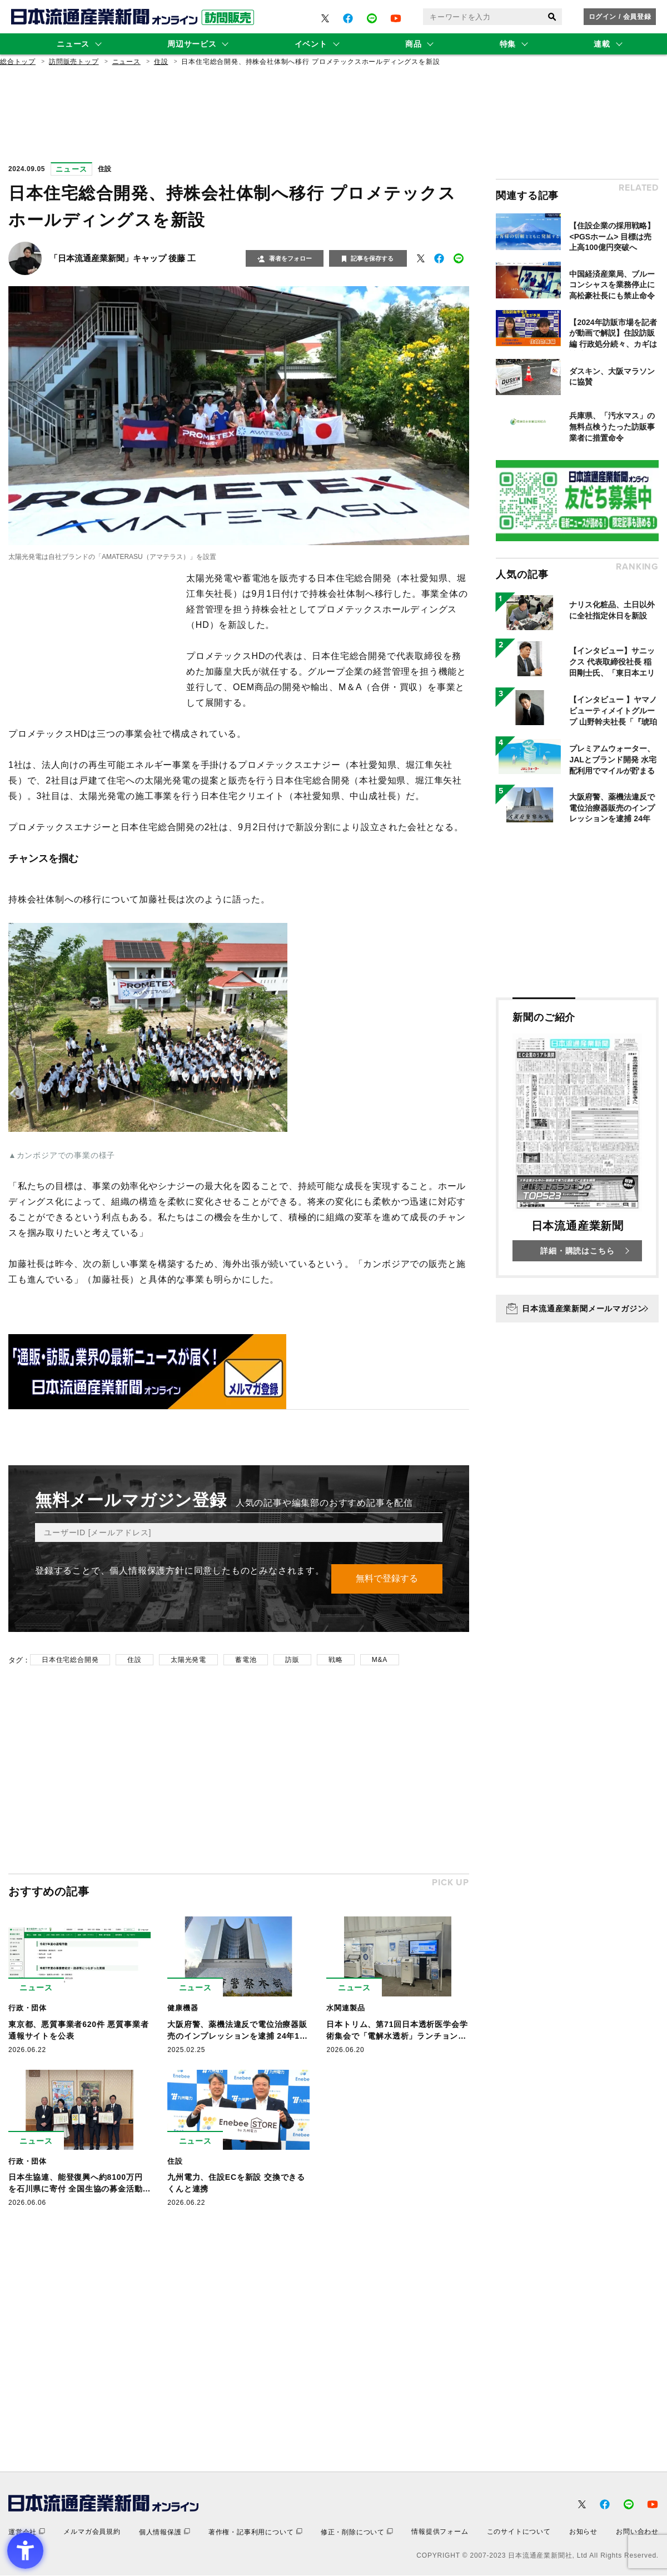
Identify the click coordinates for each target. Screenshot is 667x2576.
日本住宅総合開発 (70, 1660)
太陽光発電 (188, 1660)
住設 (161, 61)
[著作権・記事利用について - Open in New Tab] (255, 2533)
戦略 (335, 1660)
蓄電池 (245, 1660)
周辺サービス (191, 43)
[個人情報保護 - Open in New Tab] (164, 2533)
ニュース (73, 43)
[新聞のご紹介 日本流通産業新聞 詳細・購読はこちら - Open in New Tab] (577, 1137)
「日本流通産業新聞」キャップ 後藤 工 (122, 258)
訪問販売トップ (74, 61)
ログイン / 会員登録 (620, 17)
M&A (379, 1660)
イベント (311, 43)
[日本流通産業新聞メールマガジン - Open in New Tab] (577, 1308)
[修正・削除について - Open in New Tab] (357, 2533)
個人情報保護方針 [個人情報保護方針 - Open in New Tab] (146, 1570)
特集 (508, 43)
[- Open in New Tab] (325, 18)
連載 (602, 43)
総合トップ (18, 61)
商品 (413, 43)
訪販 (292, 1660)
